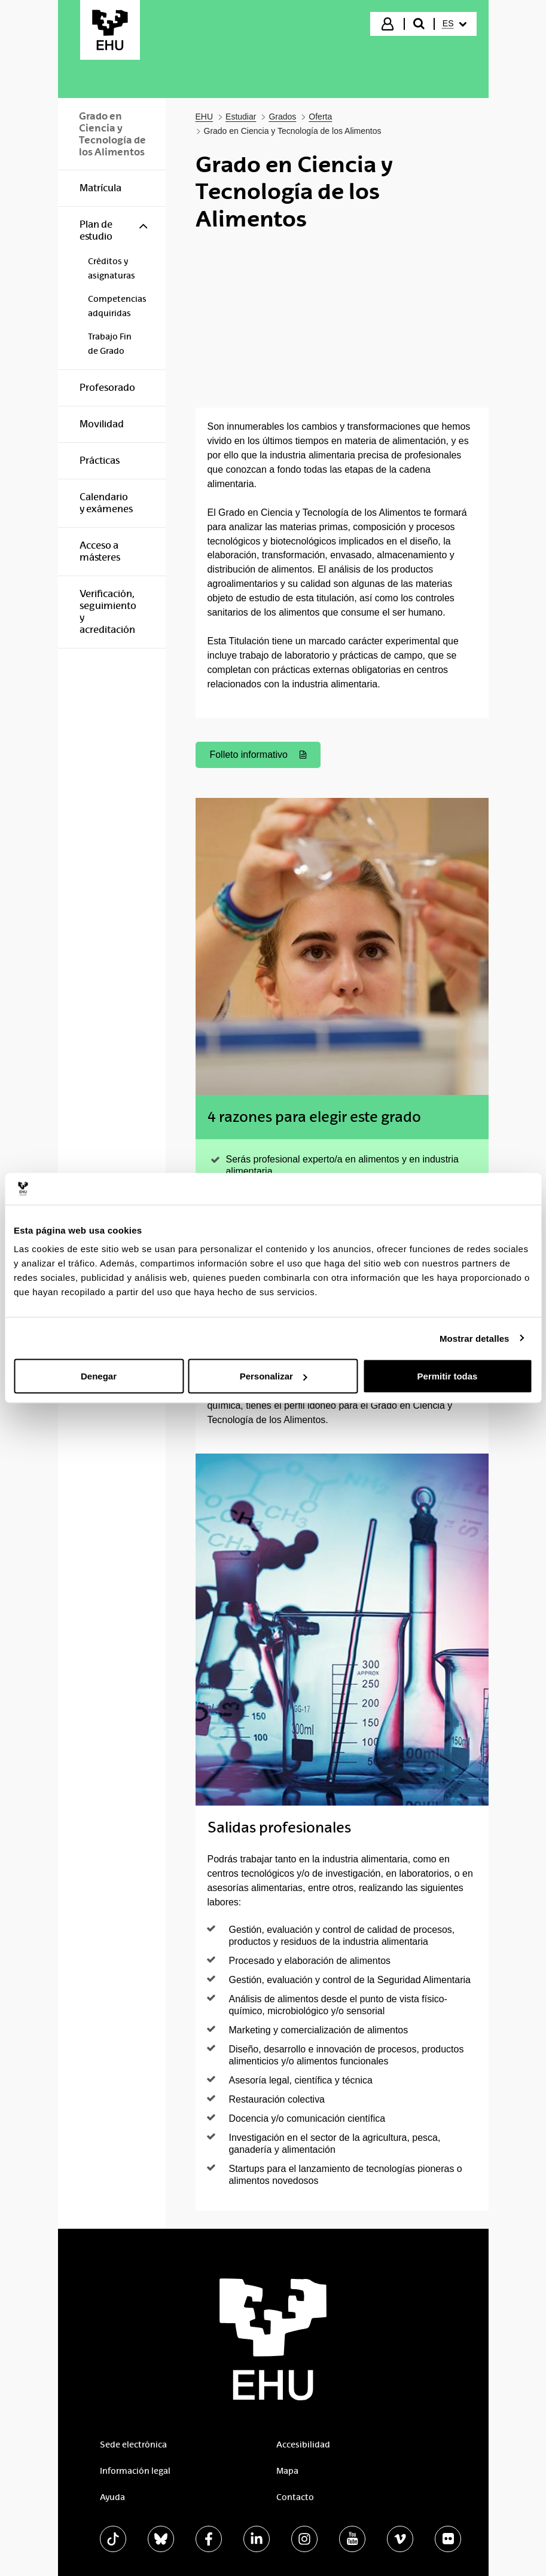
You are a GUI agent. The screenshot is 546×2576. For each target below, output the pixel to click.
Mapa (287, 2471)
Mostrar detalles (475, 1338)
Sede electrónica (133, 2444)
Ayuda (112, 2497)
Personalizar (273, 1376)
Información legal (135, 2471)
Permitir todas (447, 1376)
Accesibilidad (303, 2444)
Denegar (99, 1376)
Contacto (295, 2497)
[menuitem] (454, 24)
